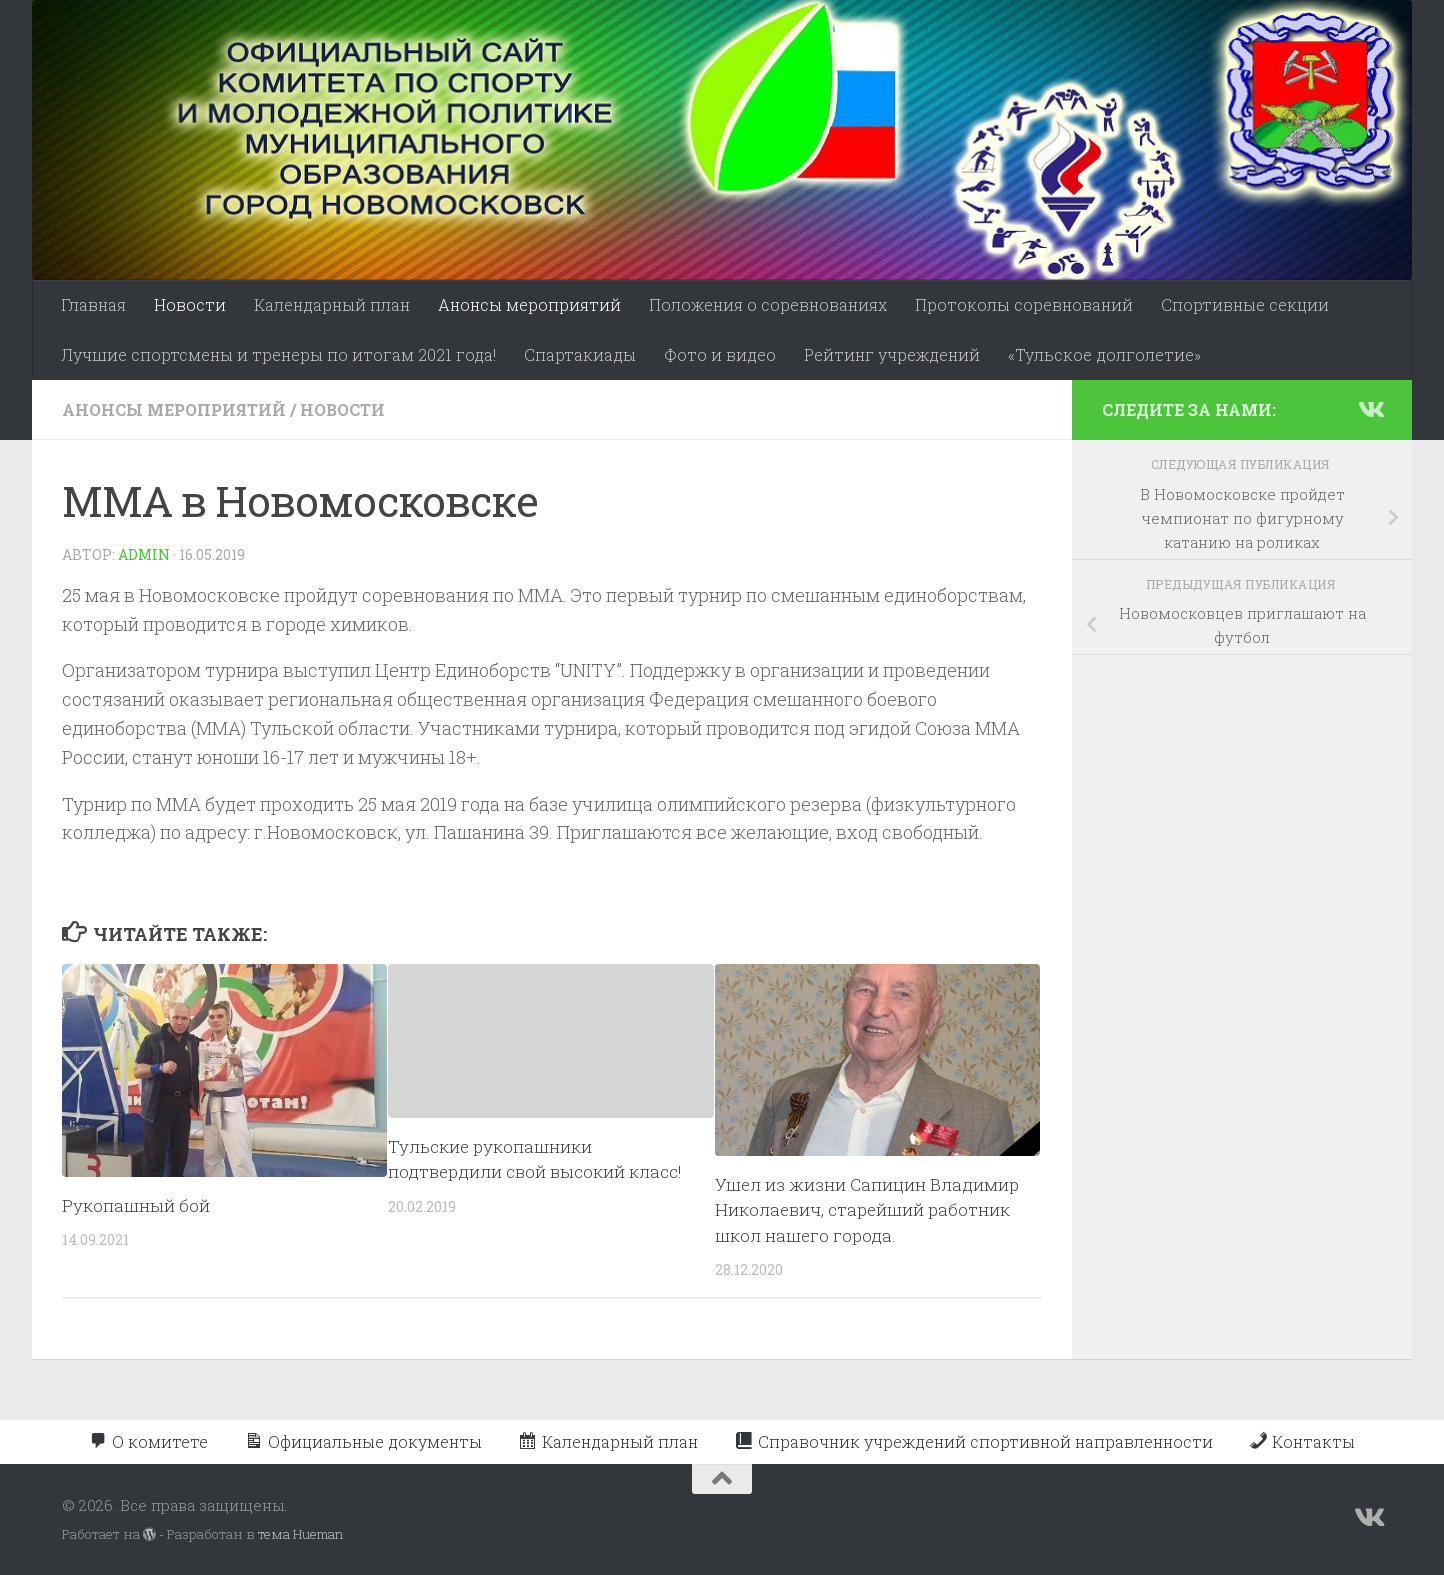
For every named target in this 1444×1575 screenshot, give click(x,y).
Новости (190, 304)
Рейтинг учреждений (892, 354)
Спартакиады (580, 354)
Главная (93, 304)
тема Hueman (300, 1534)
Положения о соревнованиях (768, 304)
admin (144, 554)
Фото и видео (720, 354)
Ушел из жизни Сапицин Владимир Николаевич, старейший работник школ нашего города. (867, 1210)
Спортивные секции (1245, 304)
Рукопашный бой (136, 1205)
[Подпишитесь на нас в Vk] (1370, 409)
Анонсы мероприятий (529, 304)
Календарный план (332, 304)
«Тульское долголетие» (1104, 354)
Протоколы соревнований (1024, 304)
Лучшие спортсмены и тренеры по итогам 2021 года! (278, 354)
